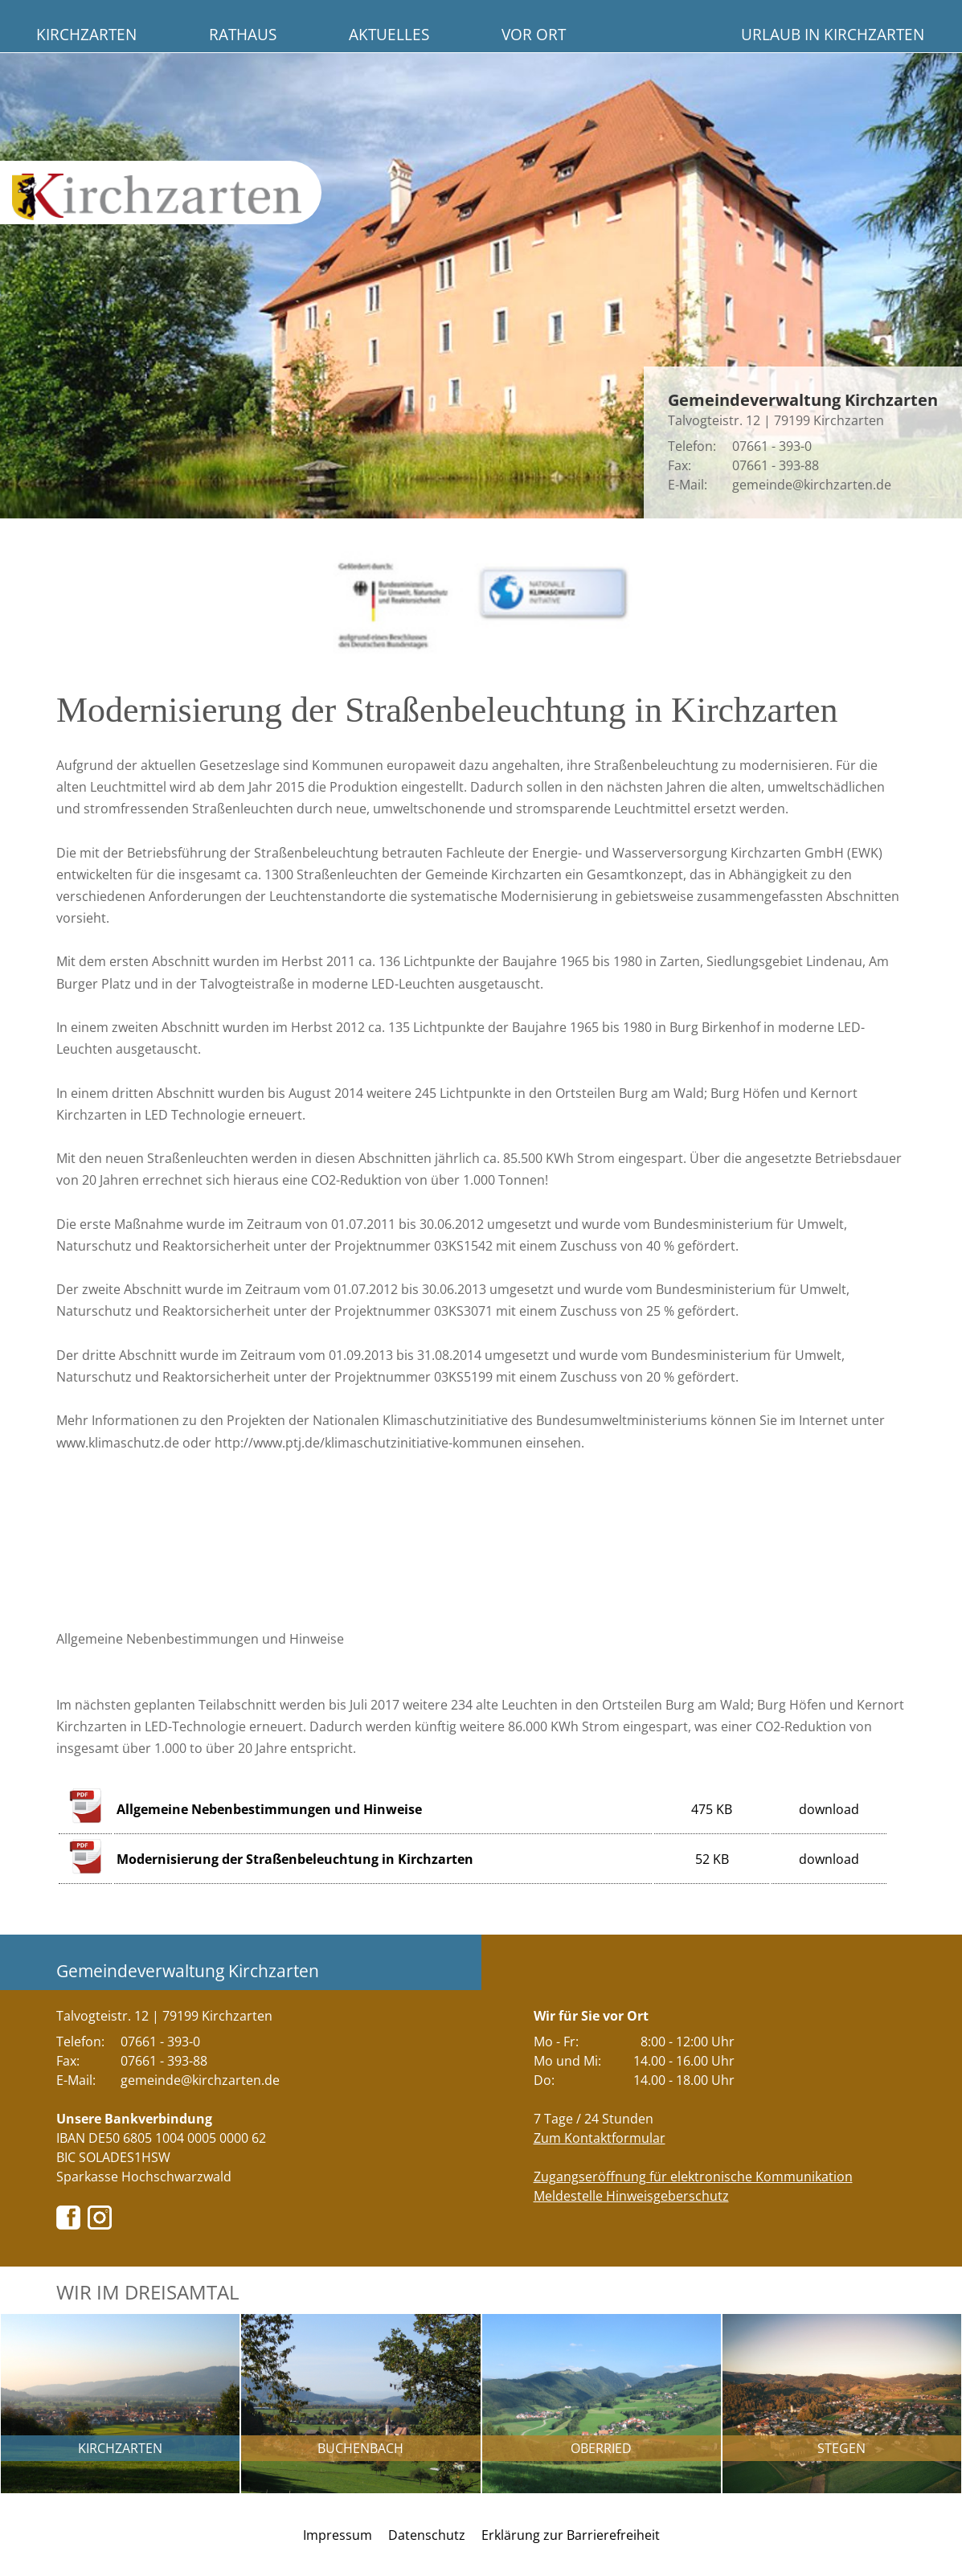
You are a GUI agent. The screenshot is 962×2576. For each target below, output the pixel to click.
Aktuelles (389, 34)
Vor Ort (533, 34)
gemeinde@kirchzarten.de (811, 484)
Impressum (337, 2535)
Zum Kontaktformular (599, 2138)
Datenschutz (426, 2535)
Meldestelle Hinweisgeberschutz (631, 2196)
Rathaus (242, 34)
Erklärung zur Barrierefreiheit (570, 2535)
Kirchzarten (86, 34)
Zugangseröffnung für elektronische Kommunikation (693, 2176)
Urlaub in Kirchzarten (832, 34)
